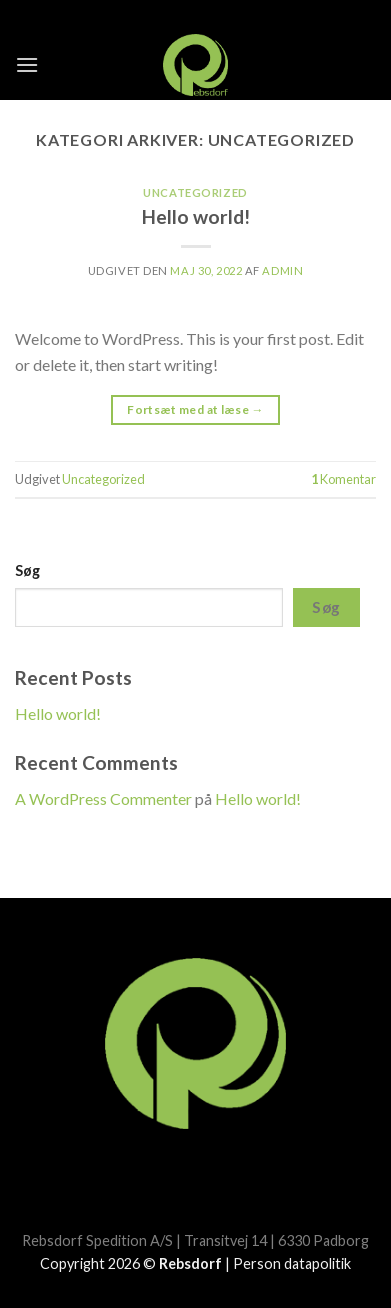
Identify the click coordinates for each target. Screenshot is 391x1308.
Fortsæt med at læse (195, 409)
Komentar (343, 479)
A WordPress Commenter (103, 798)
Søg (27, 570)
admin (282, 270)
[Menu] (27, 64)
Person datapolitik (292, 1263)
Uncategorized (195, 192)
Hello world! (196, 216)
